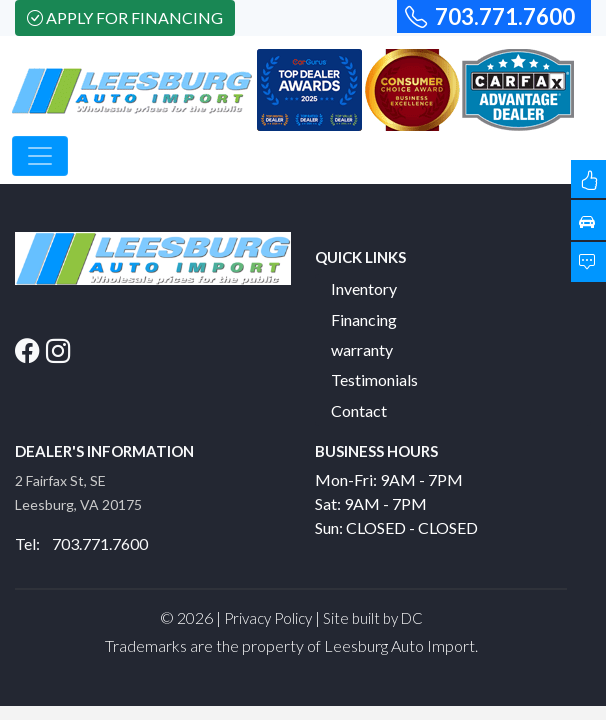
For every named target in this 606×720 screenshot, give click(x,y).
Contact (359, 410)
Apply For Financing (125, 17)
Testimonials (374, 379)
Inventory (364, 288)
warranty (362, 349)
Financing (364, 319)
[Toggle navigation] (40, 156)
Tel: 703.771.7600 (81, 543)
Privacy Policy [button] (268, 618)
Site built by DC (373, 618)
